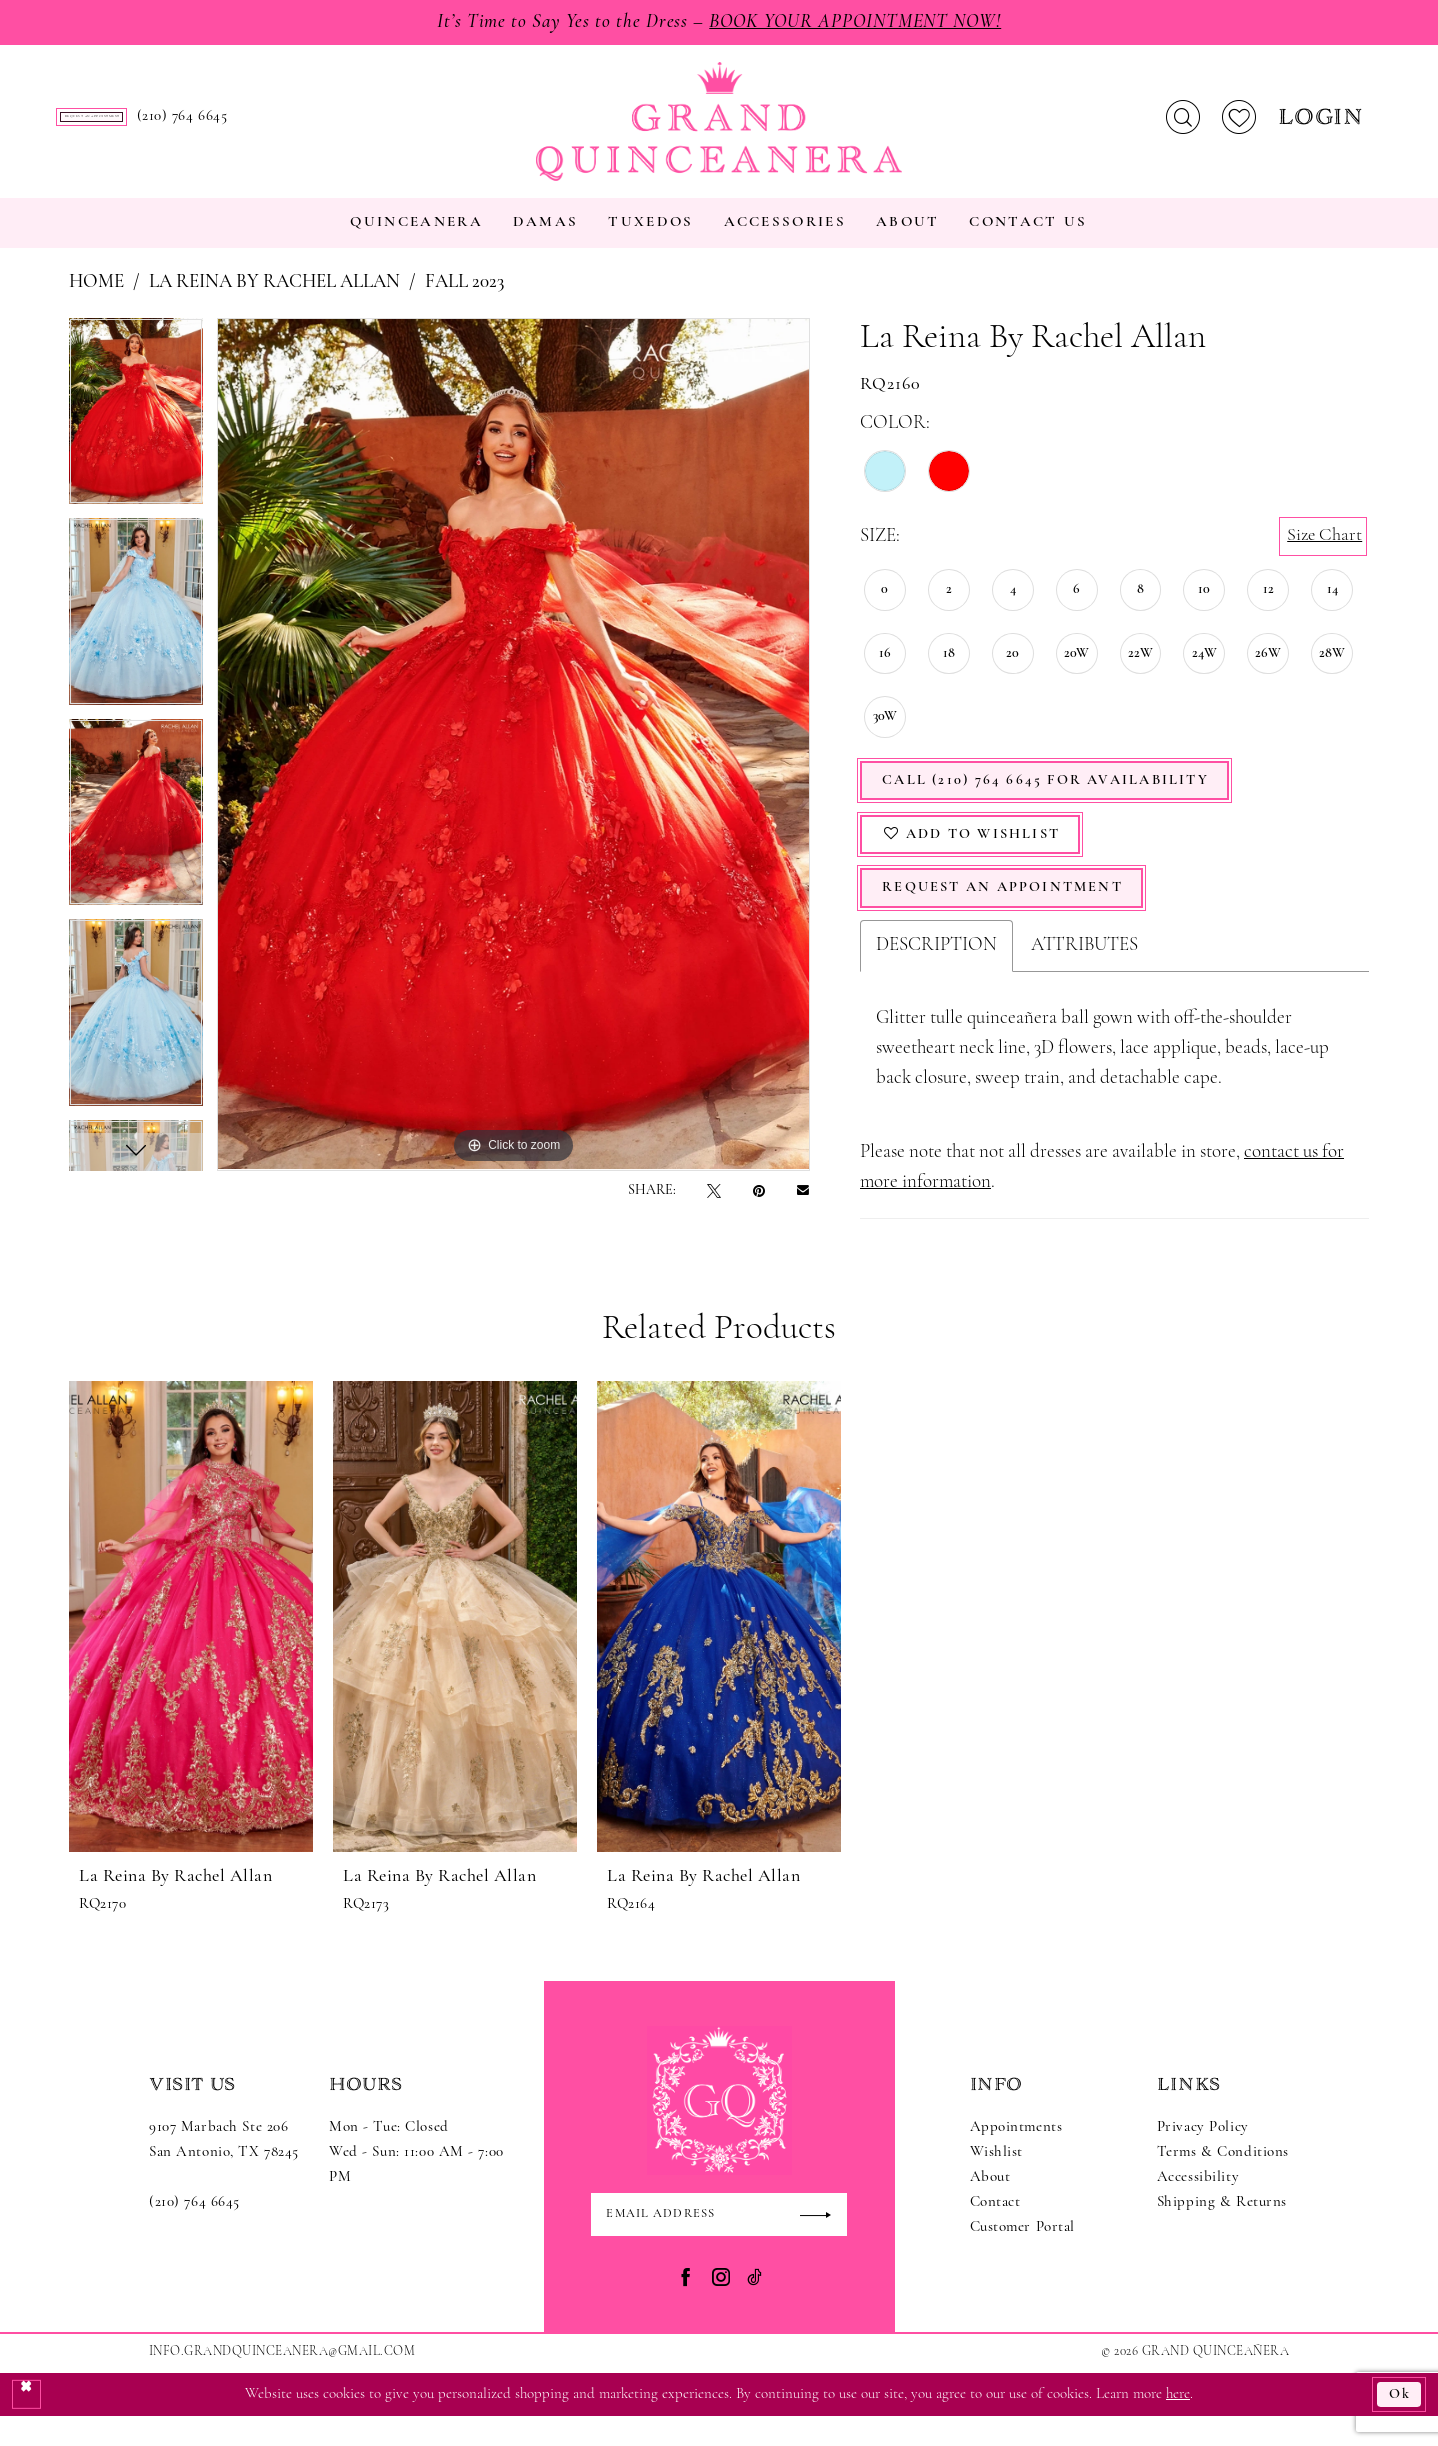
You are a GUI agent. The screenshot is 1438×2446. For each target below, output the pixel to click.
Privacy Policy (1203, 2154)
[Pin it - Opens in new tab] (759, 1209)
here (1178, 2423)
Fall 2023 (464, 301)
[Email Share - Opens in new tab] (803, 1209)
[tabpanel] (136, 437)
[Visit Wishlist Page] (1239, 127)
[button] (1323, 126)
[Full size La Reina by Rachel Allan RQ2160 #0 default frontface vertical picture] (513, 763)
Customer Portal (1023, 2254)
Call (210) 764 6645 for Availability (1055, 801)
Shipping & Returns (1222, 2229)
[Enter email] (719, 2242)
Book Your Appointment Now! (862, 23)
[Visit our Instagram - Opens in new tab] (721, 2305)
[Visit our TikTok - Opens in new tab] (754, 2305)
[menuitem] (209, 126)
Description (936, 972)
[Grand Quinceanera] (719, 131)
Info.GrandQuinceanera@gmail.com (282, 2380)
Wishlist (997, 2179)
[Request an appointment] (209, 126)
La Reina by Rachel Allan (274, 301)
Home (96, 301)
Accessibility (1198, 2204)
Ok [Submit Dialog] (1399, 2423)
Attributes (1084, 972)
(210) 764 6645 (194, 2229)
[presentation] (191, 1643)
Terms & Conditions (1223, 2179)
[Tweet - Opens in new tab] (714, 1209)
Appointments (1016, 2154)
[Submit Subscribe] (822, 2242)
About (990, 2204)
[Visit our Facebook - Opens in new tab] (686, 2305)
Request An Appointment (1009, 914)
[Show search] (1183, 127)
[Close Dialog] (27, 2424)
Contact (995, 2229)
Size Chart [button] (1323, 554)
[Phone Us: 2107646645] (417, 126)
